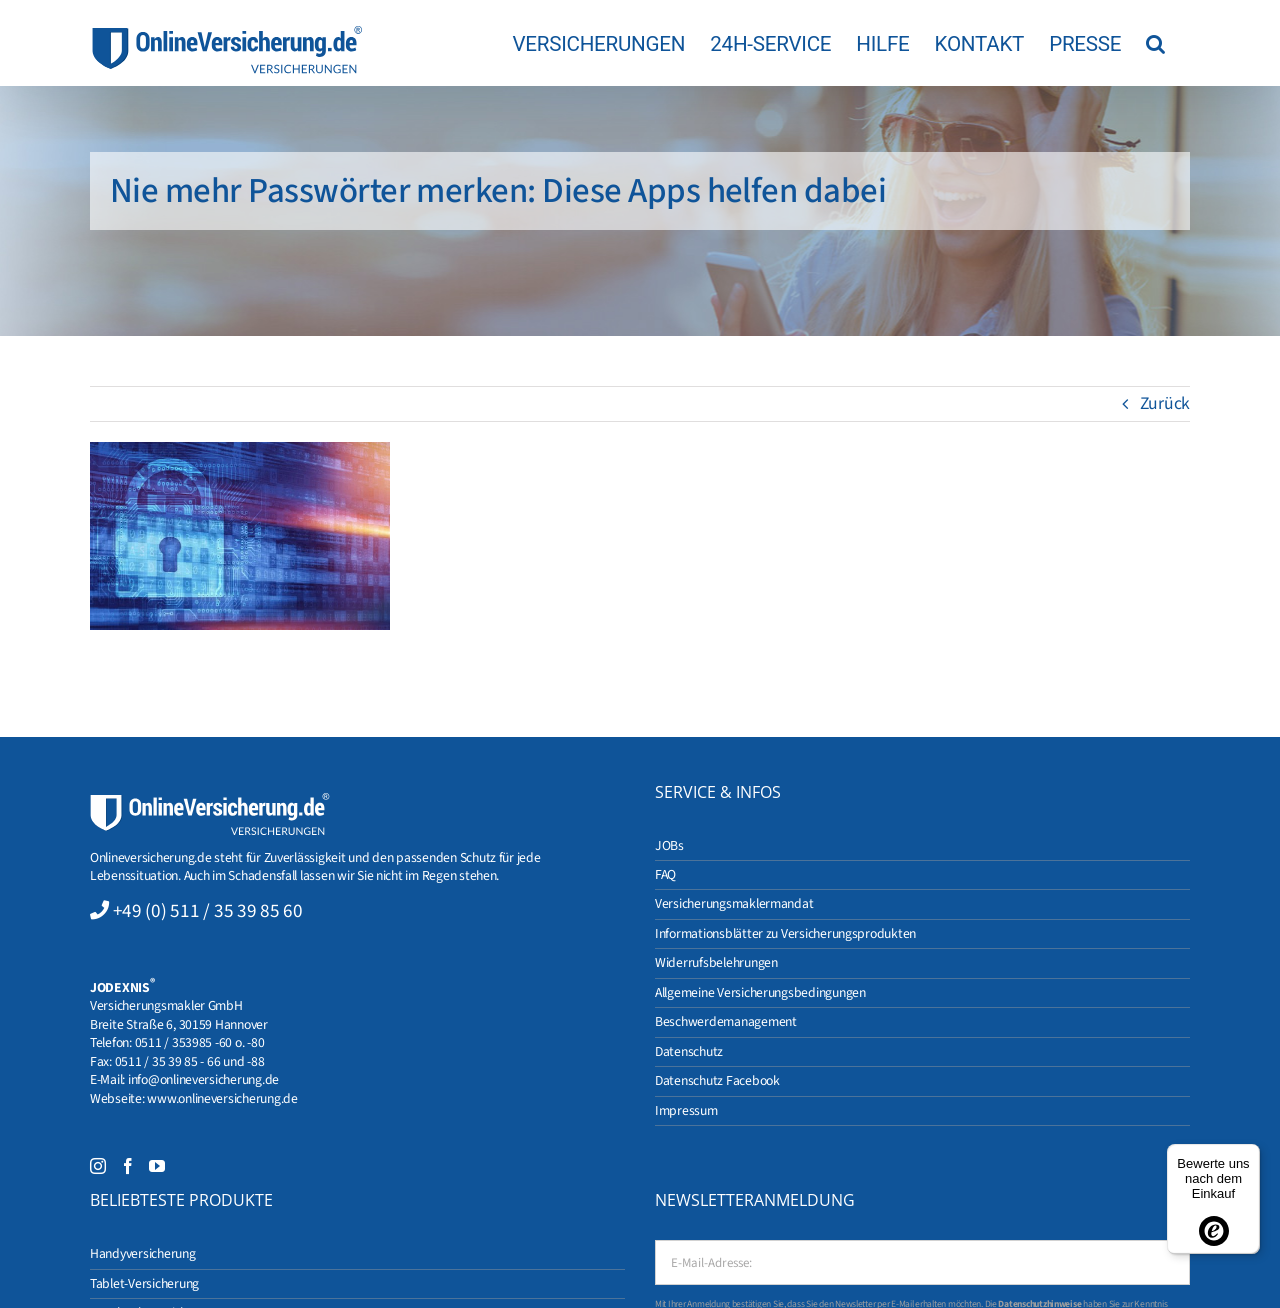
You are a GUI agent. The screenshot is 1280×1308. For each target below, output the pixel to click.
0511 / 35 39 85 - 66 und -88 (190, 1061)
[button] (1155, 43)
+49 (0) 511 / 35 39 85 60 (208, 911)
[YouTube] (157, 1166)
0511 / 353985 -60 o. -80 (200, 1042)
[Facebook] (128, 1166)
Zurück (1165, 403)
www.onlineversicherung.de (222, 1098)
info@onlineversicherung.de (203, 1079)
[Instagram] (98, 1166)
